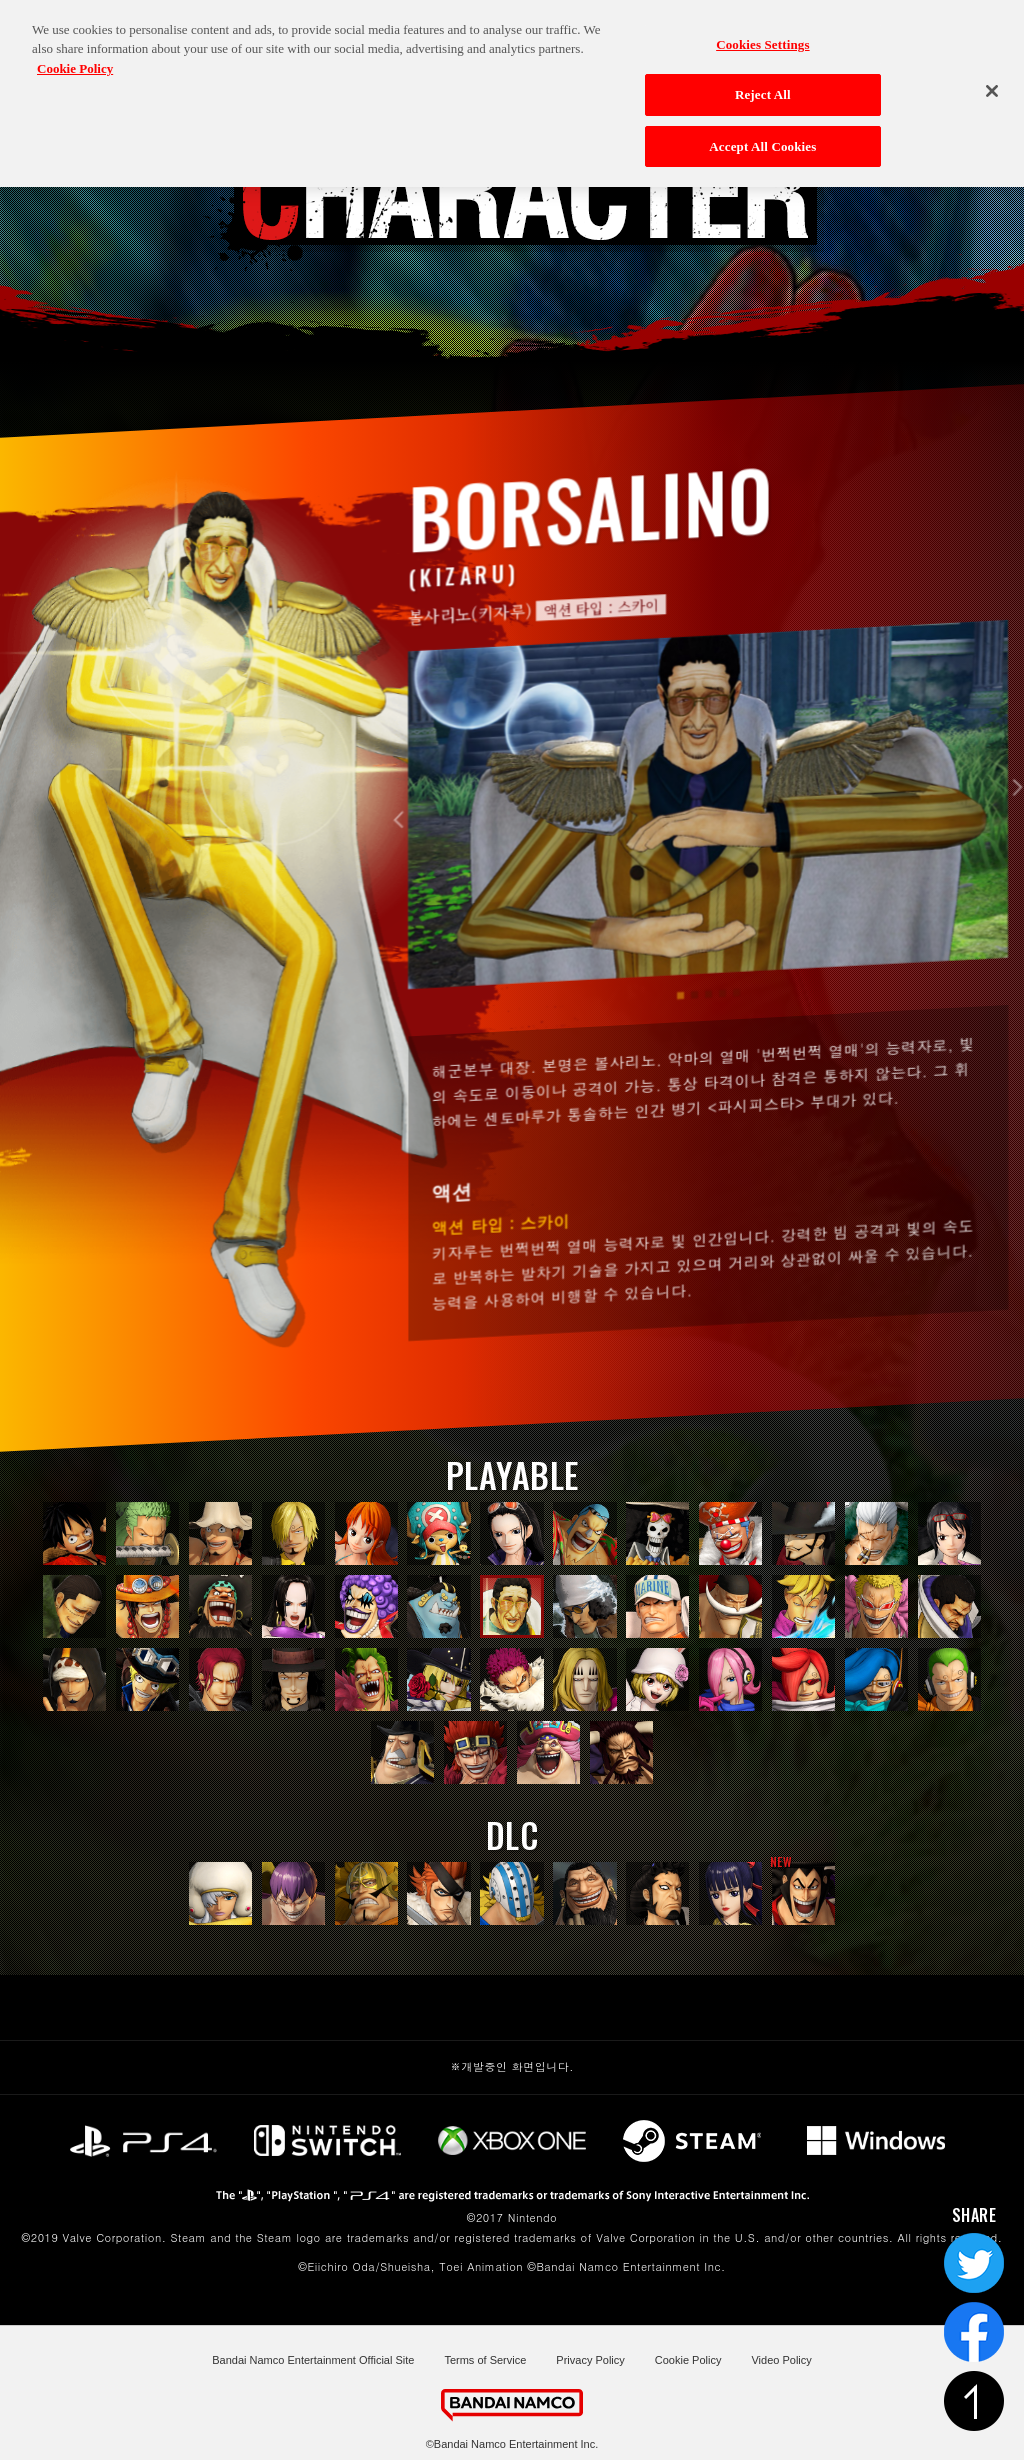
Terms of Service (485, 2360)
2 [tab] (694, 1048)
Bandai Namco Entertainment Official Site (313, 2360)
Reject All (763, 82)
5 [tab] (736, 1046)
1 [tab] (680, 1049)
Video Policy (781, 2360)
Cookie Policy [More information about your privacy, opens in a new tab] (75, 55)
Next (1014, 842)
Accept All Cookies (762, 133)
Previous (402, 874)
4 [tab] (722, 1047)
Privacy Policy (590, 2360)
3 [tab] (708, 1048)
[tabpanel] (709, 858)
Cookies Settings (762, 31)
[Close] (992, 79)
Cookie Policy (688, 2360)
